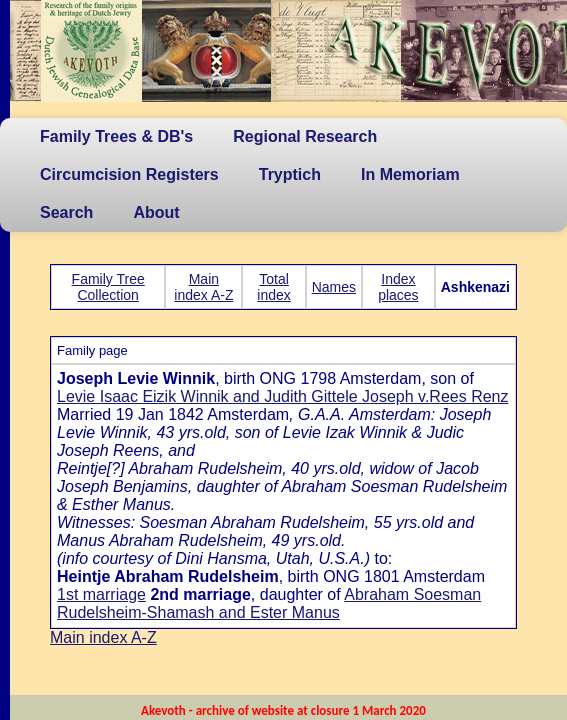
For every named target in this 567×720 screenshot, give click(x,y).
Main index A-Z (203, 287)
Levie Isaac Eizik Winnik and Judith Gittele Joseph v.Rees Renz (282, 396)
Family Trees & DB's (116, 136)
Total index (273, 287)
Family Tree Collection (108, 287)
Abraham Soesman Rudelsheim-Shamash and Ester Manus (269, 603)
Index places (398, 287)
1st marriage (101, 594)
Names (334, 287)
